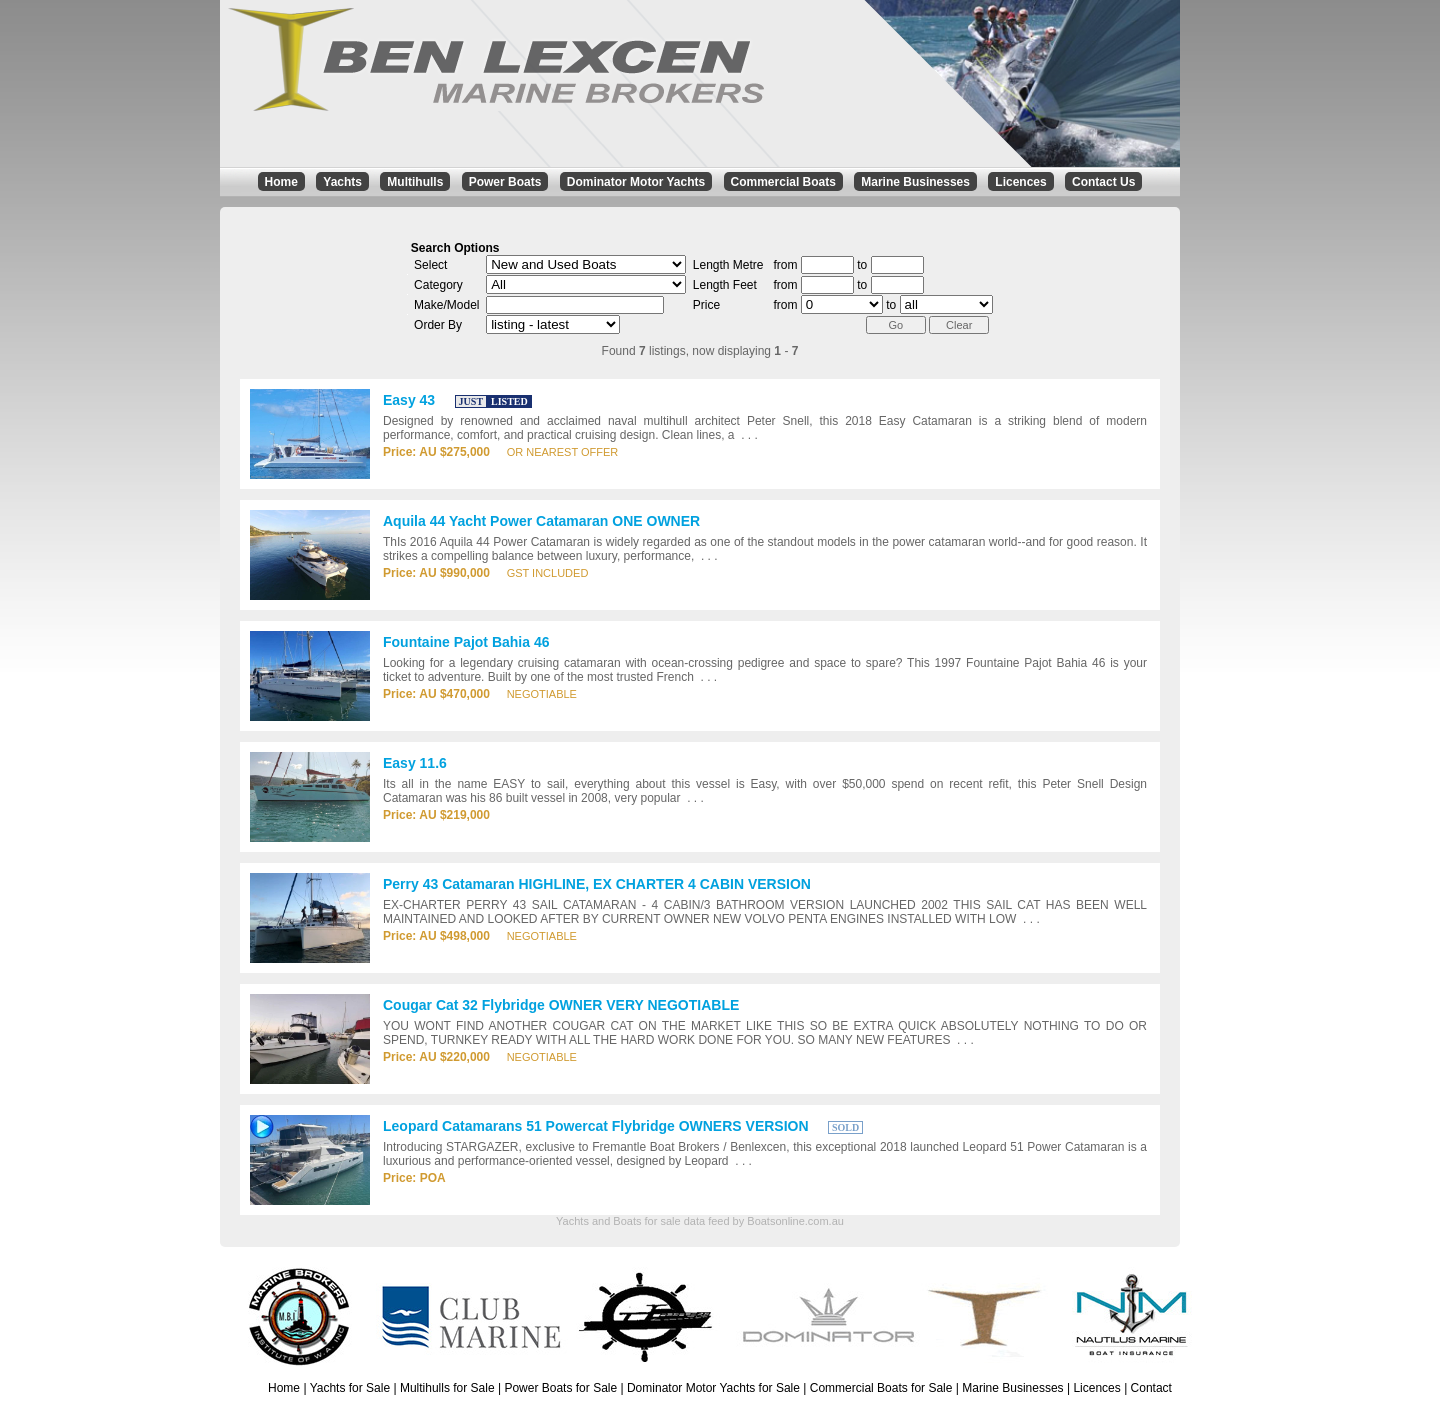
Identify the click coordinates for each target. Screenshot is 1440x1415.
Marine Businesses (915, 182)
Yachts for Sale (350, 1388)
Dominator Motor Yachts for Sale (713, 1388)
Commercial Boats (783, 182)
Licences (1020, 182)
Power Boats (505, 182)
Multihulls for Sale (447, 1388)
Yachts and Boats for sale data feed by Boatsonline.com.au (700, 1221)
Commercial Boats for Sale (881, 1388)
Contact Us (1103, 182)
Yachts (342, 182)
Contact (1151, 1388)
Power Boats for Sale (560, 1388)
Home (281, 182)
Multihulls (415, 182)
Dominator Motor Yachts (636, 182)
